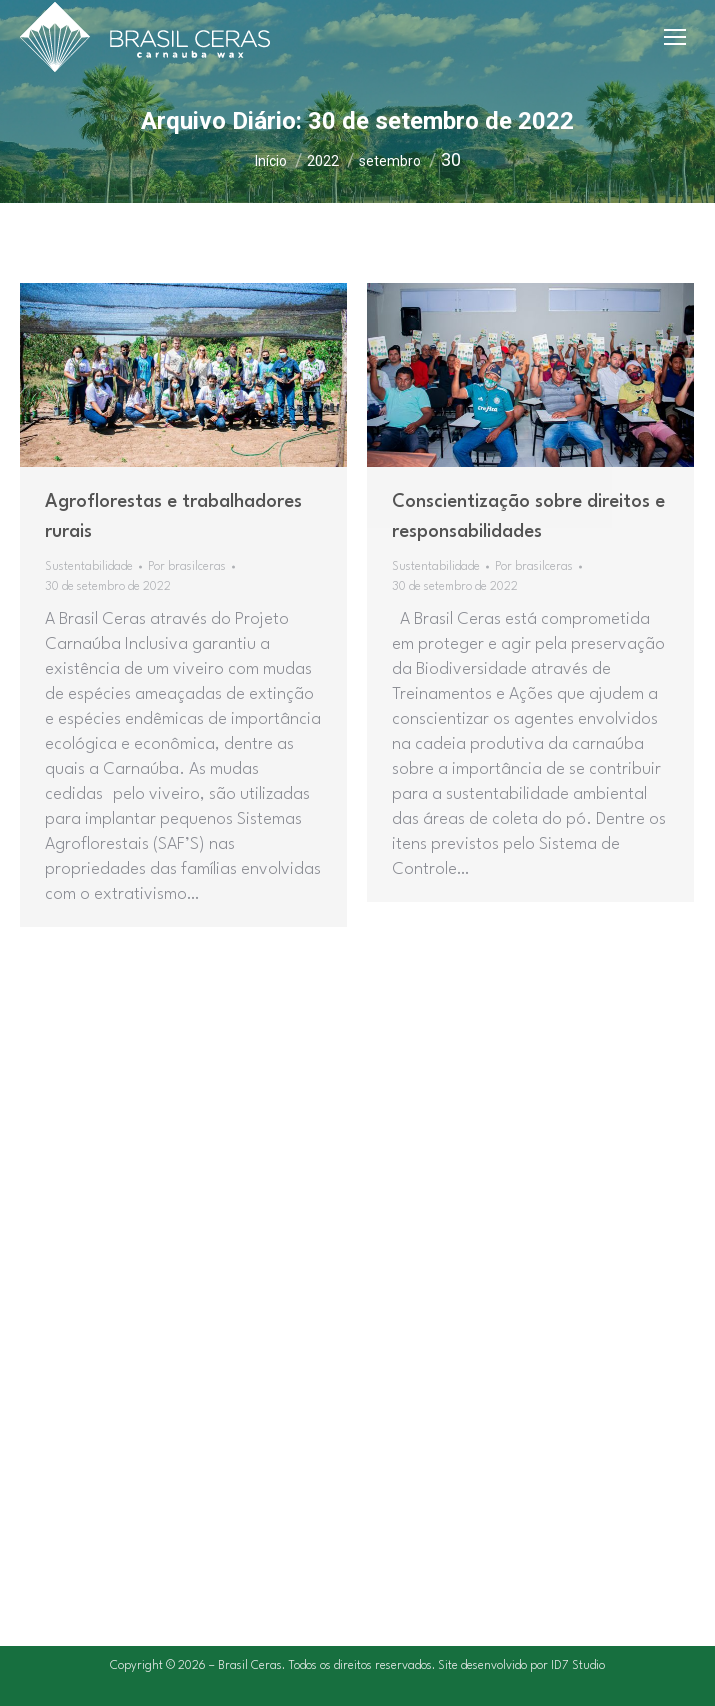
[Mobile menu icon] (675, 37)
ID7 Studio (578, 1666)
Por (187, 567)
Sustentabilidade (89, 567)
